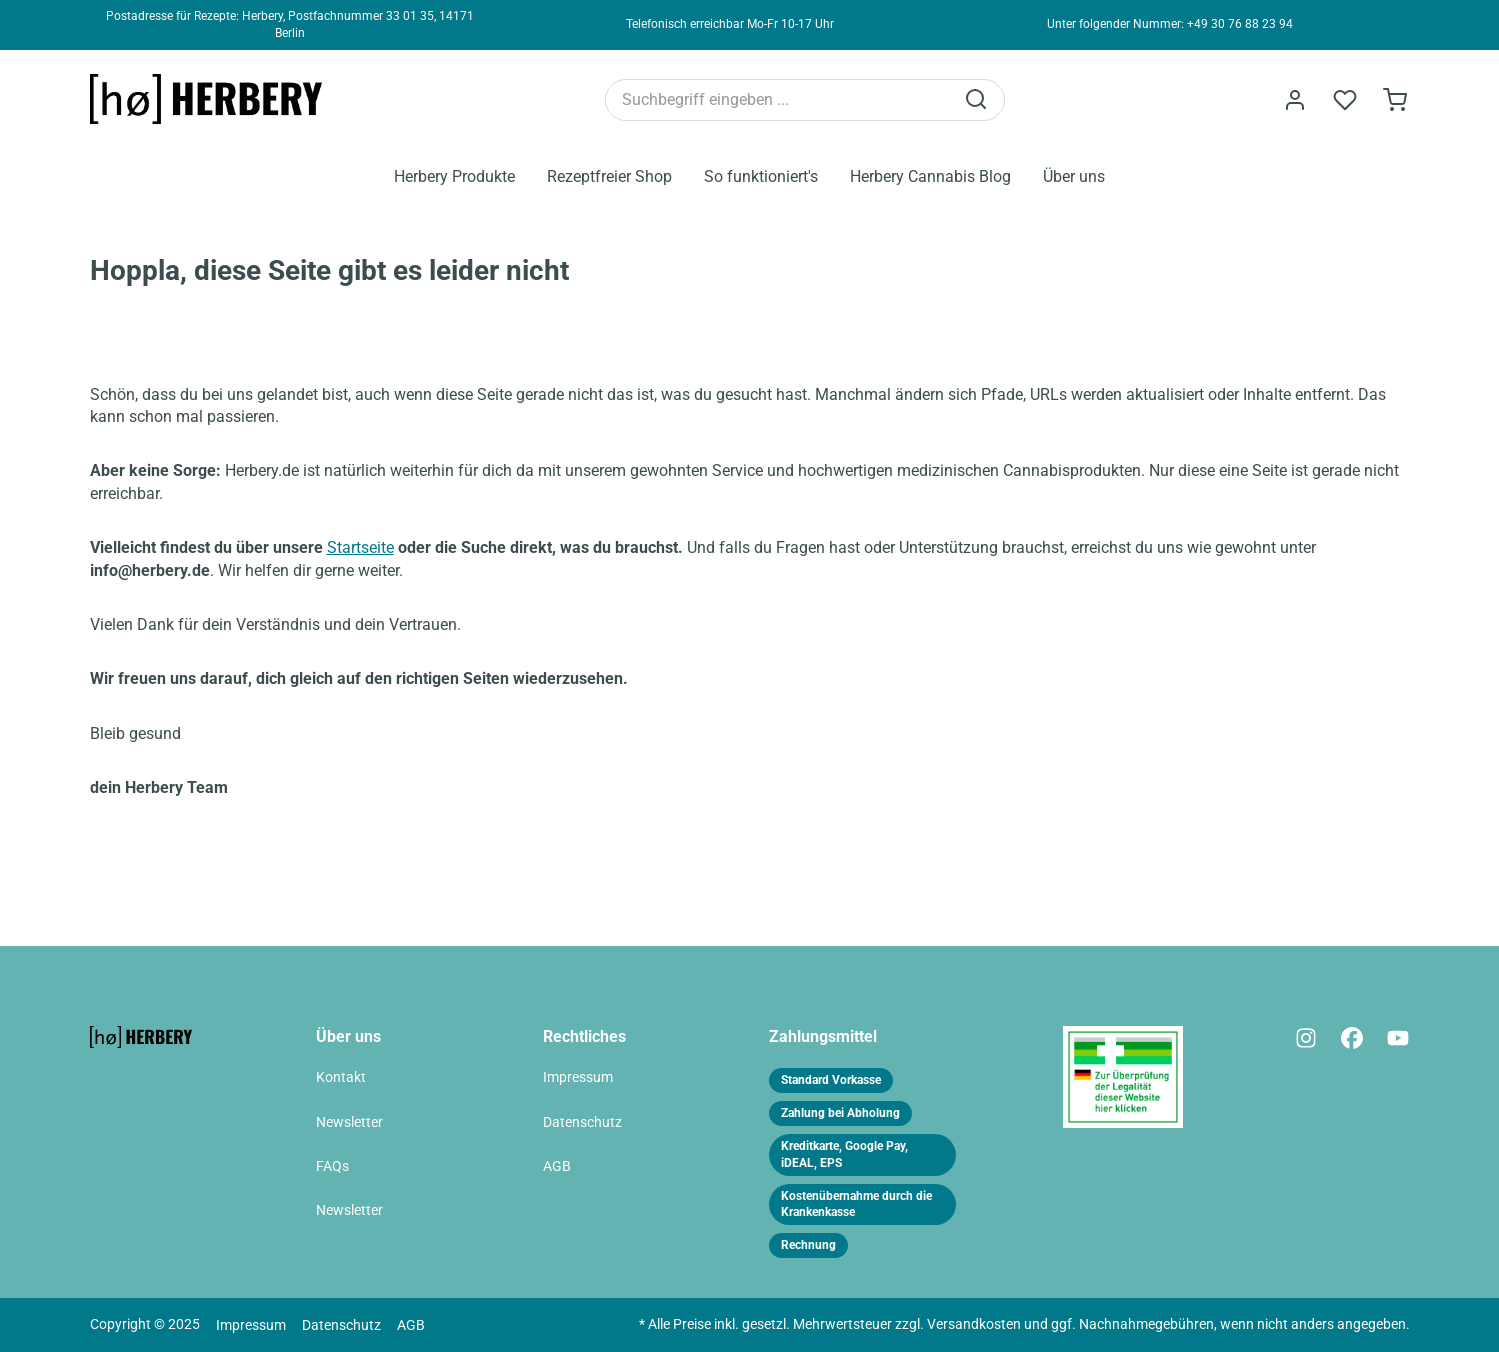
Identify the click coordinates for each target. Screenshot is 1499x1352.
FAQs (332, 1166)
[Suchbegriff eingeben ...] (779, 100)
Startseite (360, 547)
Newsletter (349, 1122)
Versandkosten (974, 1324)
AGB (557, 1166)
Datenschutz (582, 1122)
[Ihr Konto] (1295, 100)
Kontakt (341, 1077)
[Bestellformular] (1395, 100)
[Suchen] (978, 100)
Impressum (578, 1077)
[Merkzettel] (1345, 100)
